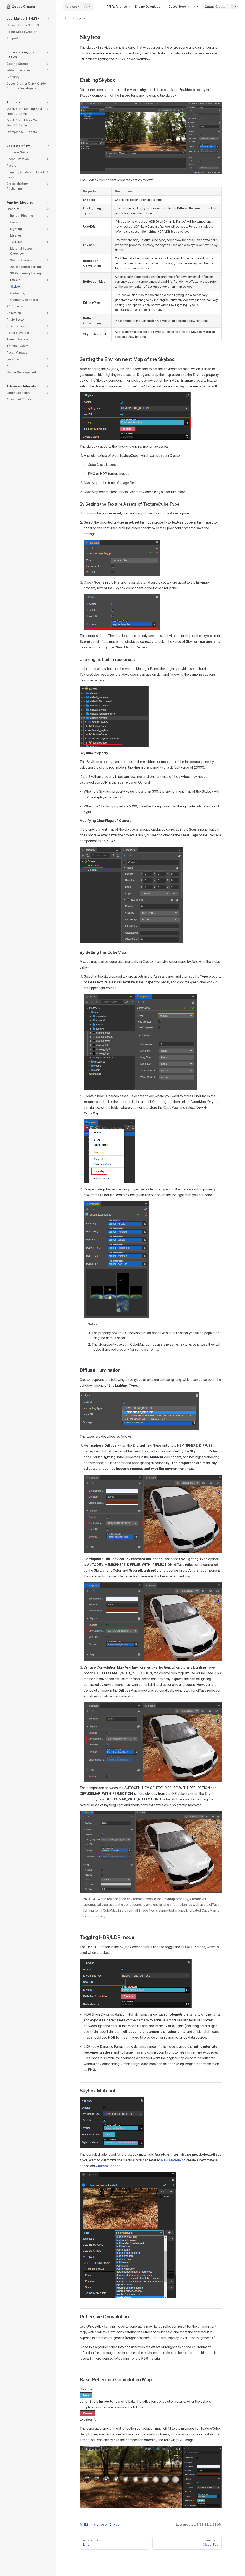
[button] (28, 18)
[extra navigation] (196, 6)
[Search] (78, 6)
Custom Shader (108, 2166)
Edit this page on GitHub (99, 2524)
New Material (171, 2160)
